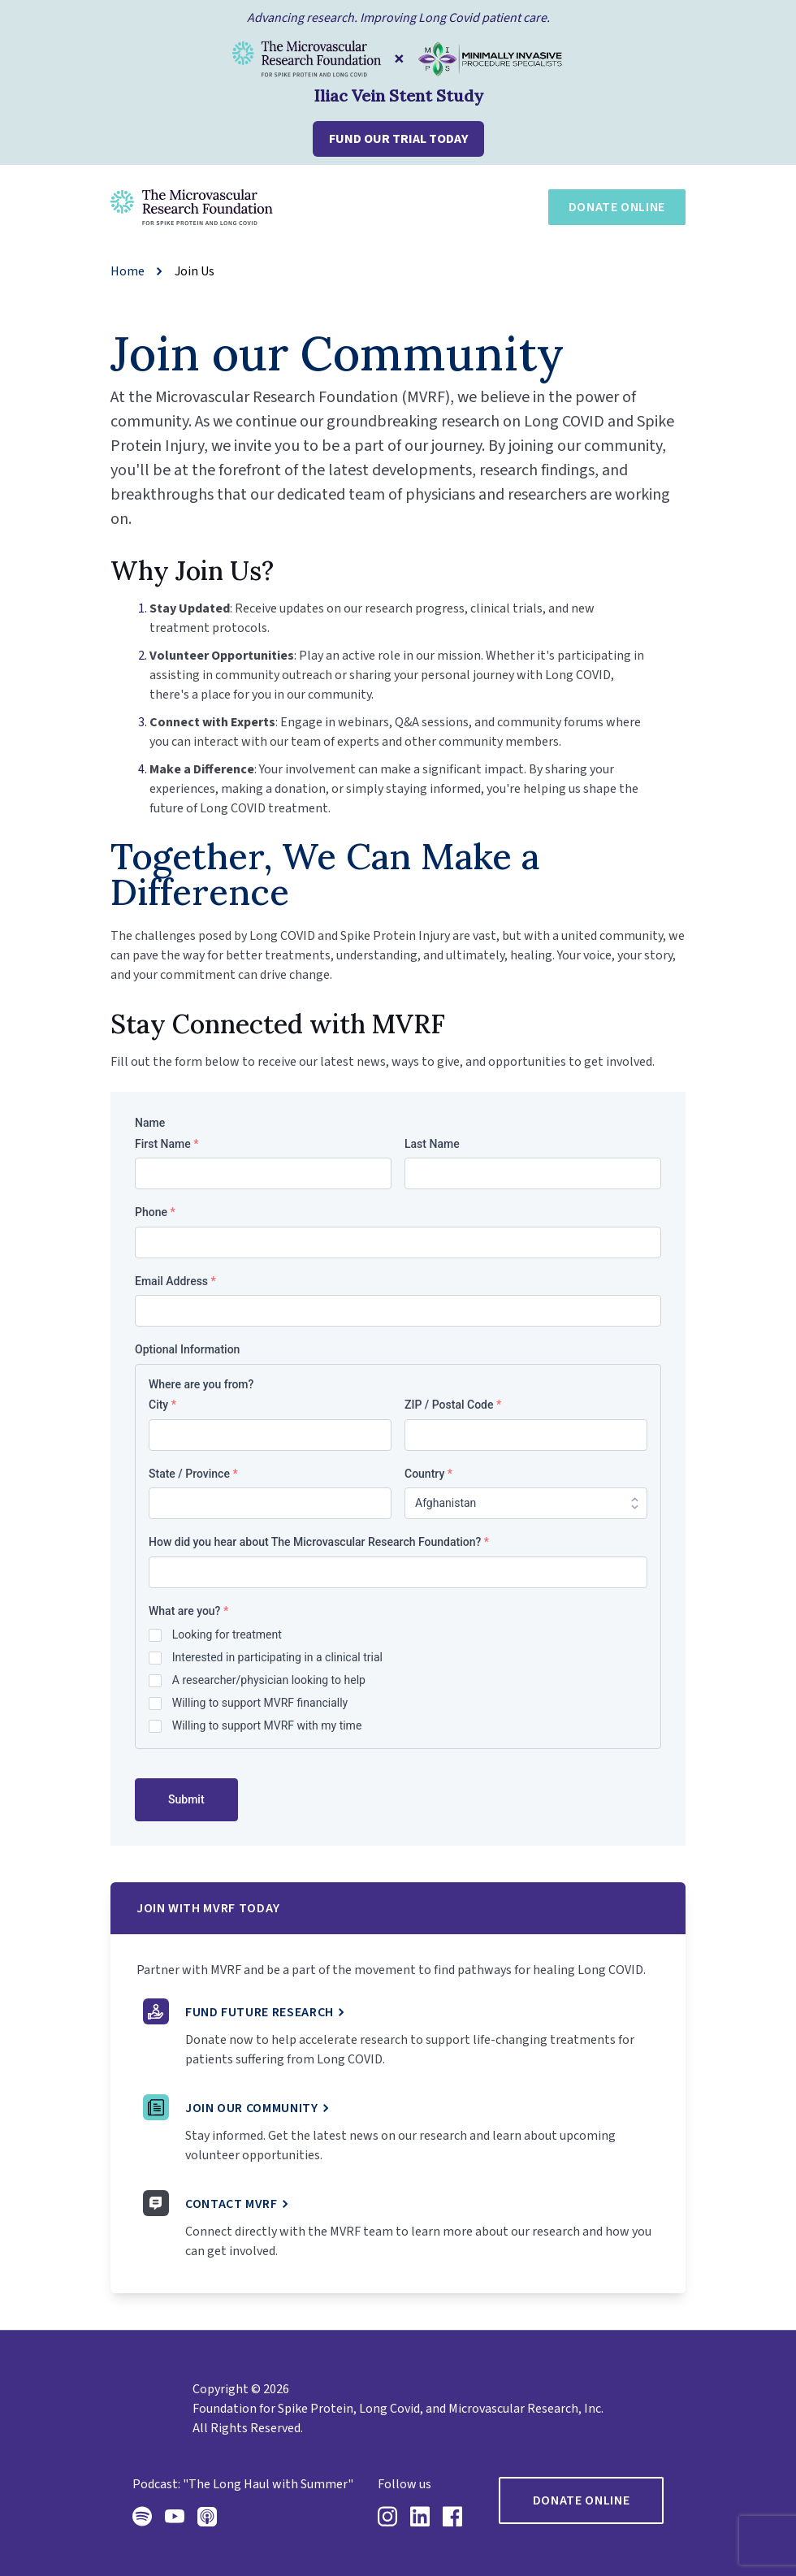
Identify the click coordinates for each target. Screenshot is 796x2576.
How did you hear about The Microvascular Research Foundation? (319, 1541)
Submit (186, 1799)
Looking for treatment (227, 1634)
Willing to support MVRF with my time (267, 1725)
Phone (155, 1212)
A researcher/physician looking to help (269, 1679)
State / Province (193, 1473)
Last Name (432, 1143)
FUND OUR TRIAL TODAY (398, 139)
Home (127, 271)
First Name (166, 1143)
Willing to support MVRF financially (260, 1702)
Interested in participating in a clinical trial (277, 1657)
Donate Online (617, 207)
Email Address (175, 1281)
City (162, 1404)
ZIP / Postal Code (452, 1404)
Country (428, 1473)
